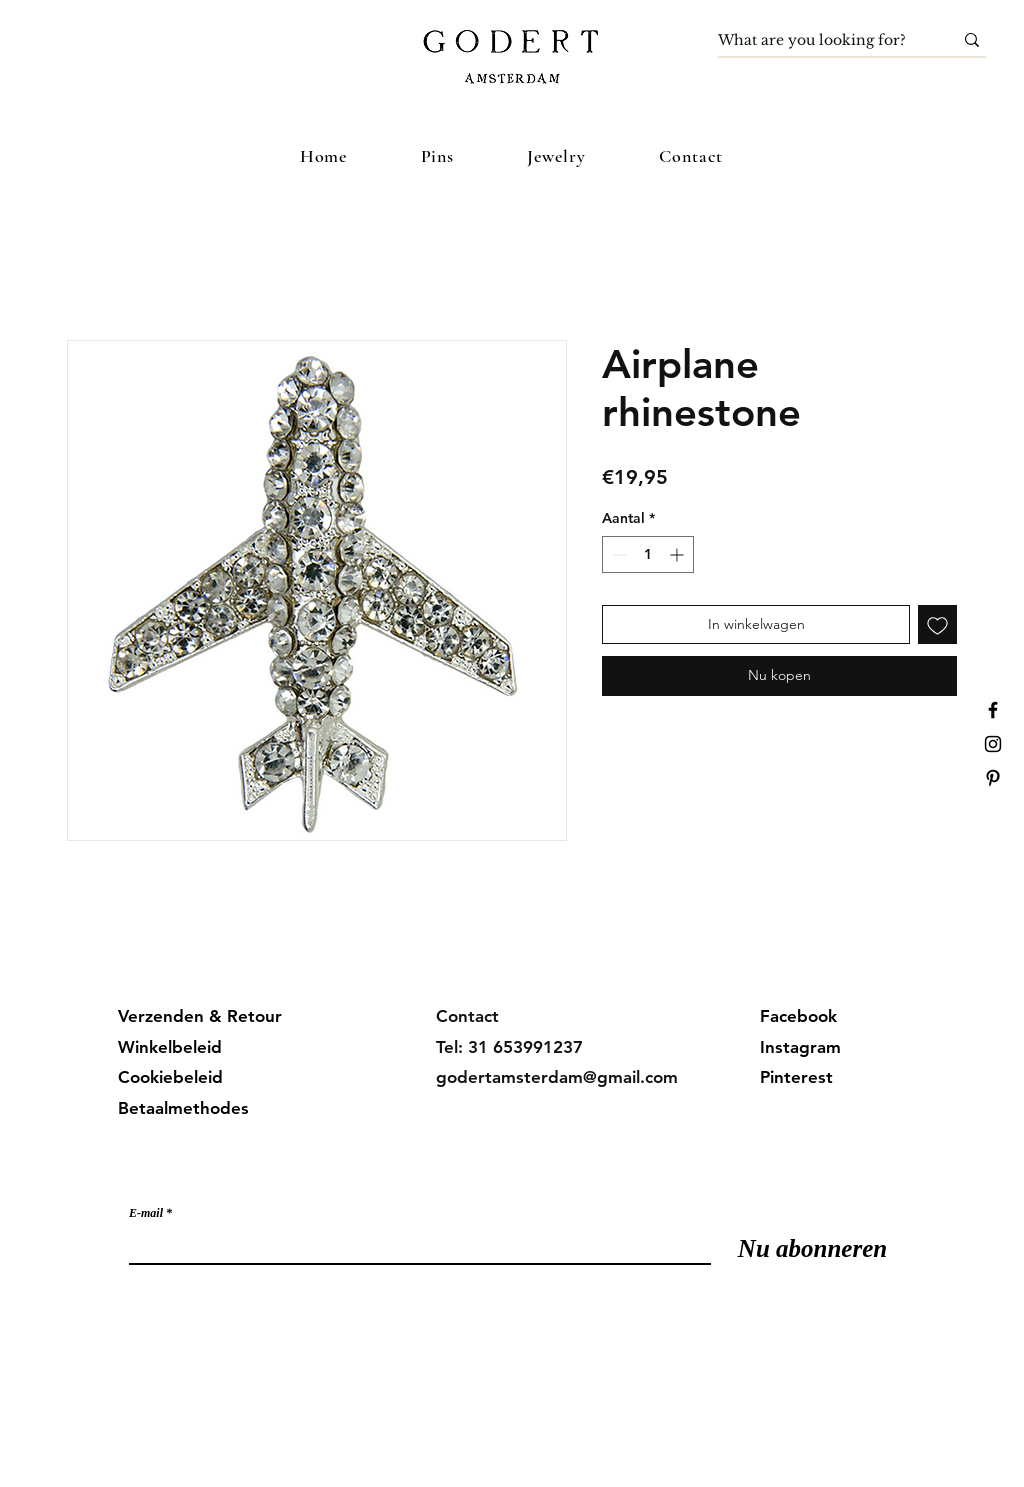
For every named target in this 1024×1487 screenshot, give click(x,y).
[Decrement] (617, 554)
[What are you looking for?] (820, 41)
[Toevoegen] (937, 624)
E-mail (146, 1213)
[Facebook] (993, 710)
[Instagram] (993, 744)
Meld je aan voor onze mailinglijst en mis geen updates (330, 1172)
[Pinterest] (993, 778)
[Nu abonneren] (812, 1249)
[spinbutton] (648, 554)
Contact (467, 1016)
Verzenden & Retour (200, 1016)
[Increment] (678, 554)
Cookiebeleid (170, 1077)
